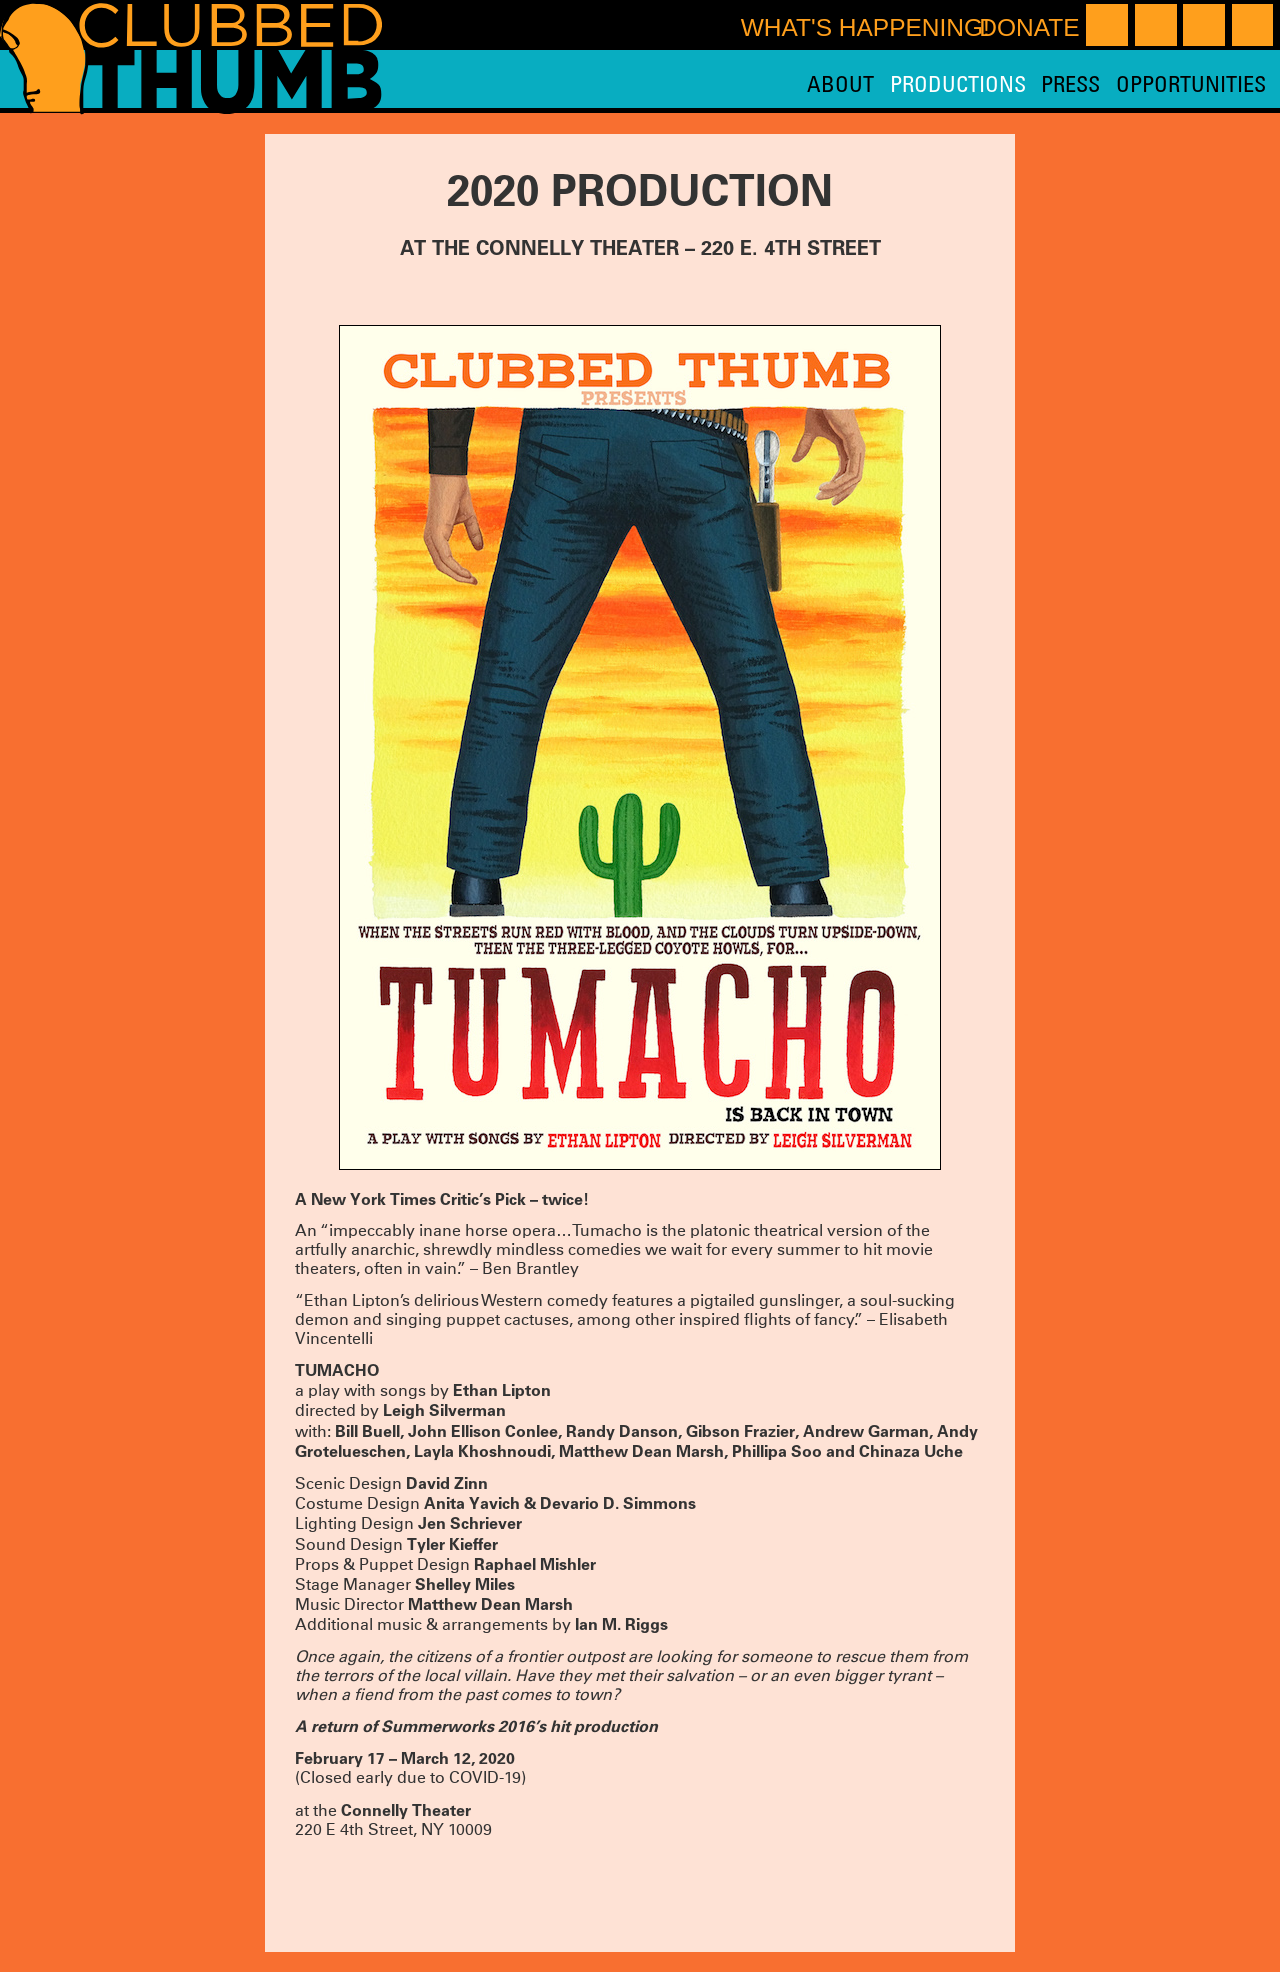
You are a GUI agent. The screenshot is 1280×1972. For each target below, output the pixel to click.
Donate (1029, 27)
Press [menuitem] (1070, 83)
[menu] (1036, 84)
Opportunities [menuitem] (1191, 83)
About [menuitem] (840, 83)
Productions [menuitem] (958, 83)
